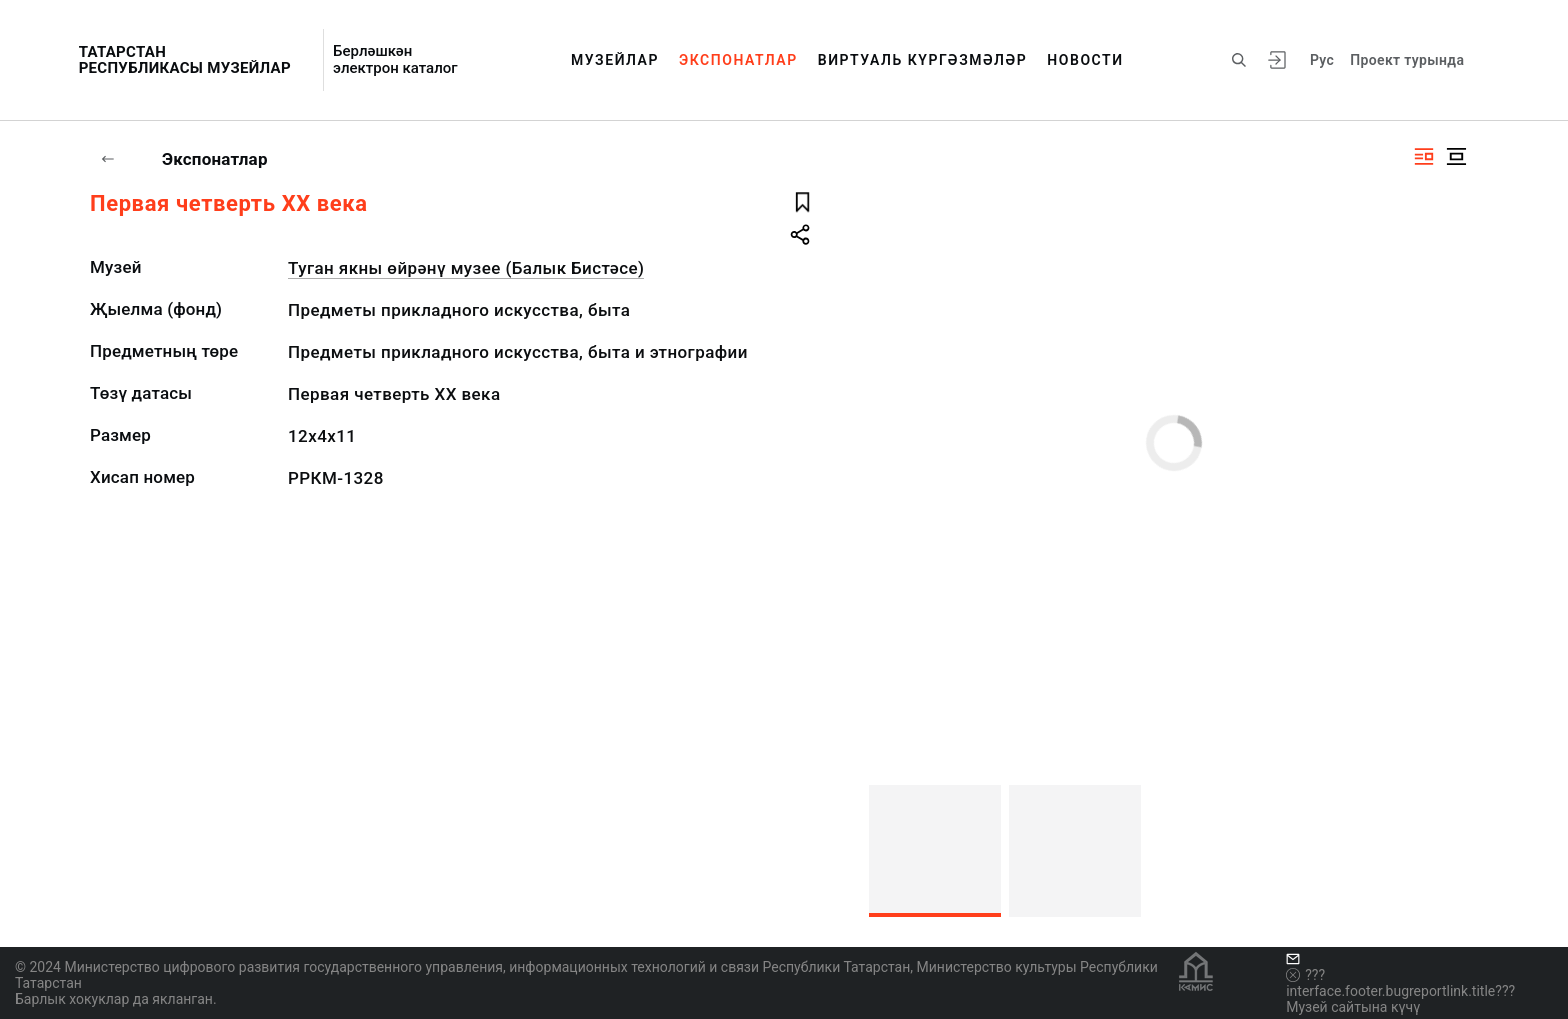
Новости (1085, 60)
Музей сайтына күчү (1353, 1007)
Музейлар (615, 60)
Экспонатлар (738, 60)
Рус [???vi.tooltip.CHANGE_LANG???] (1322, 60)
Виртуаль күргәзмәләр (923, 60)
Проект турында (1407, 60)
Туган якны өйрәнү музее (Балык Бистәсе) (466, 268)
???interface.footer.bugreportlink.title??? (1400, 983)
